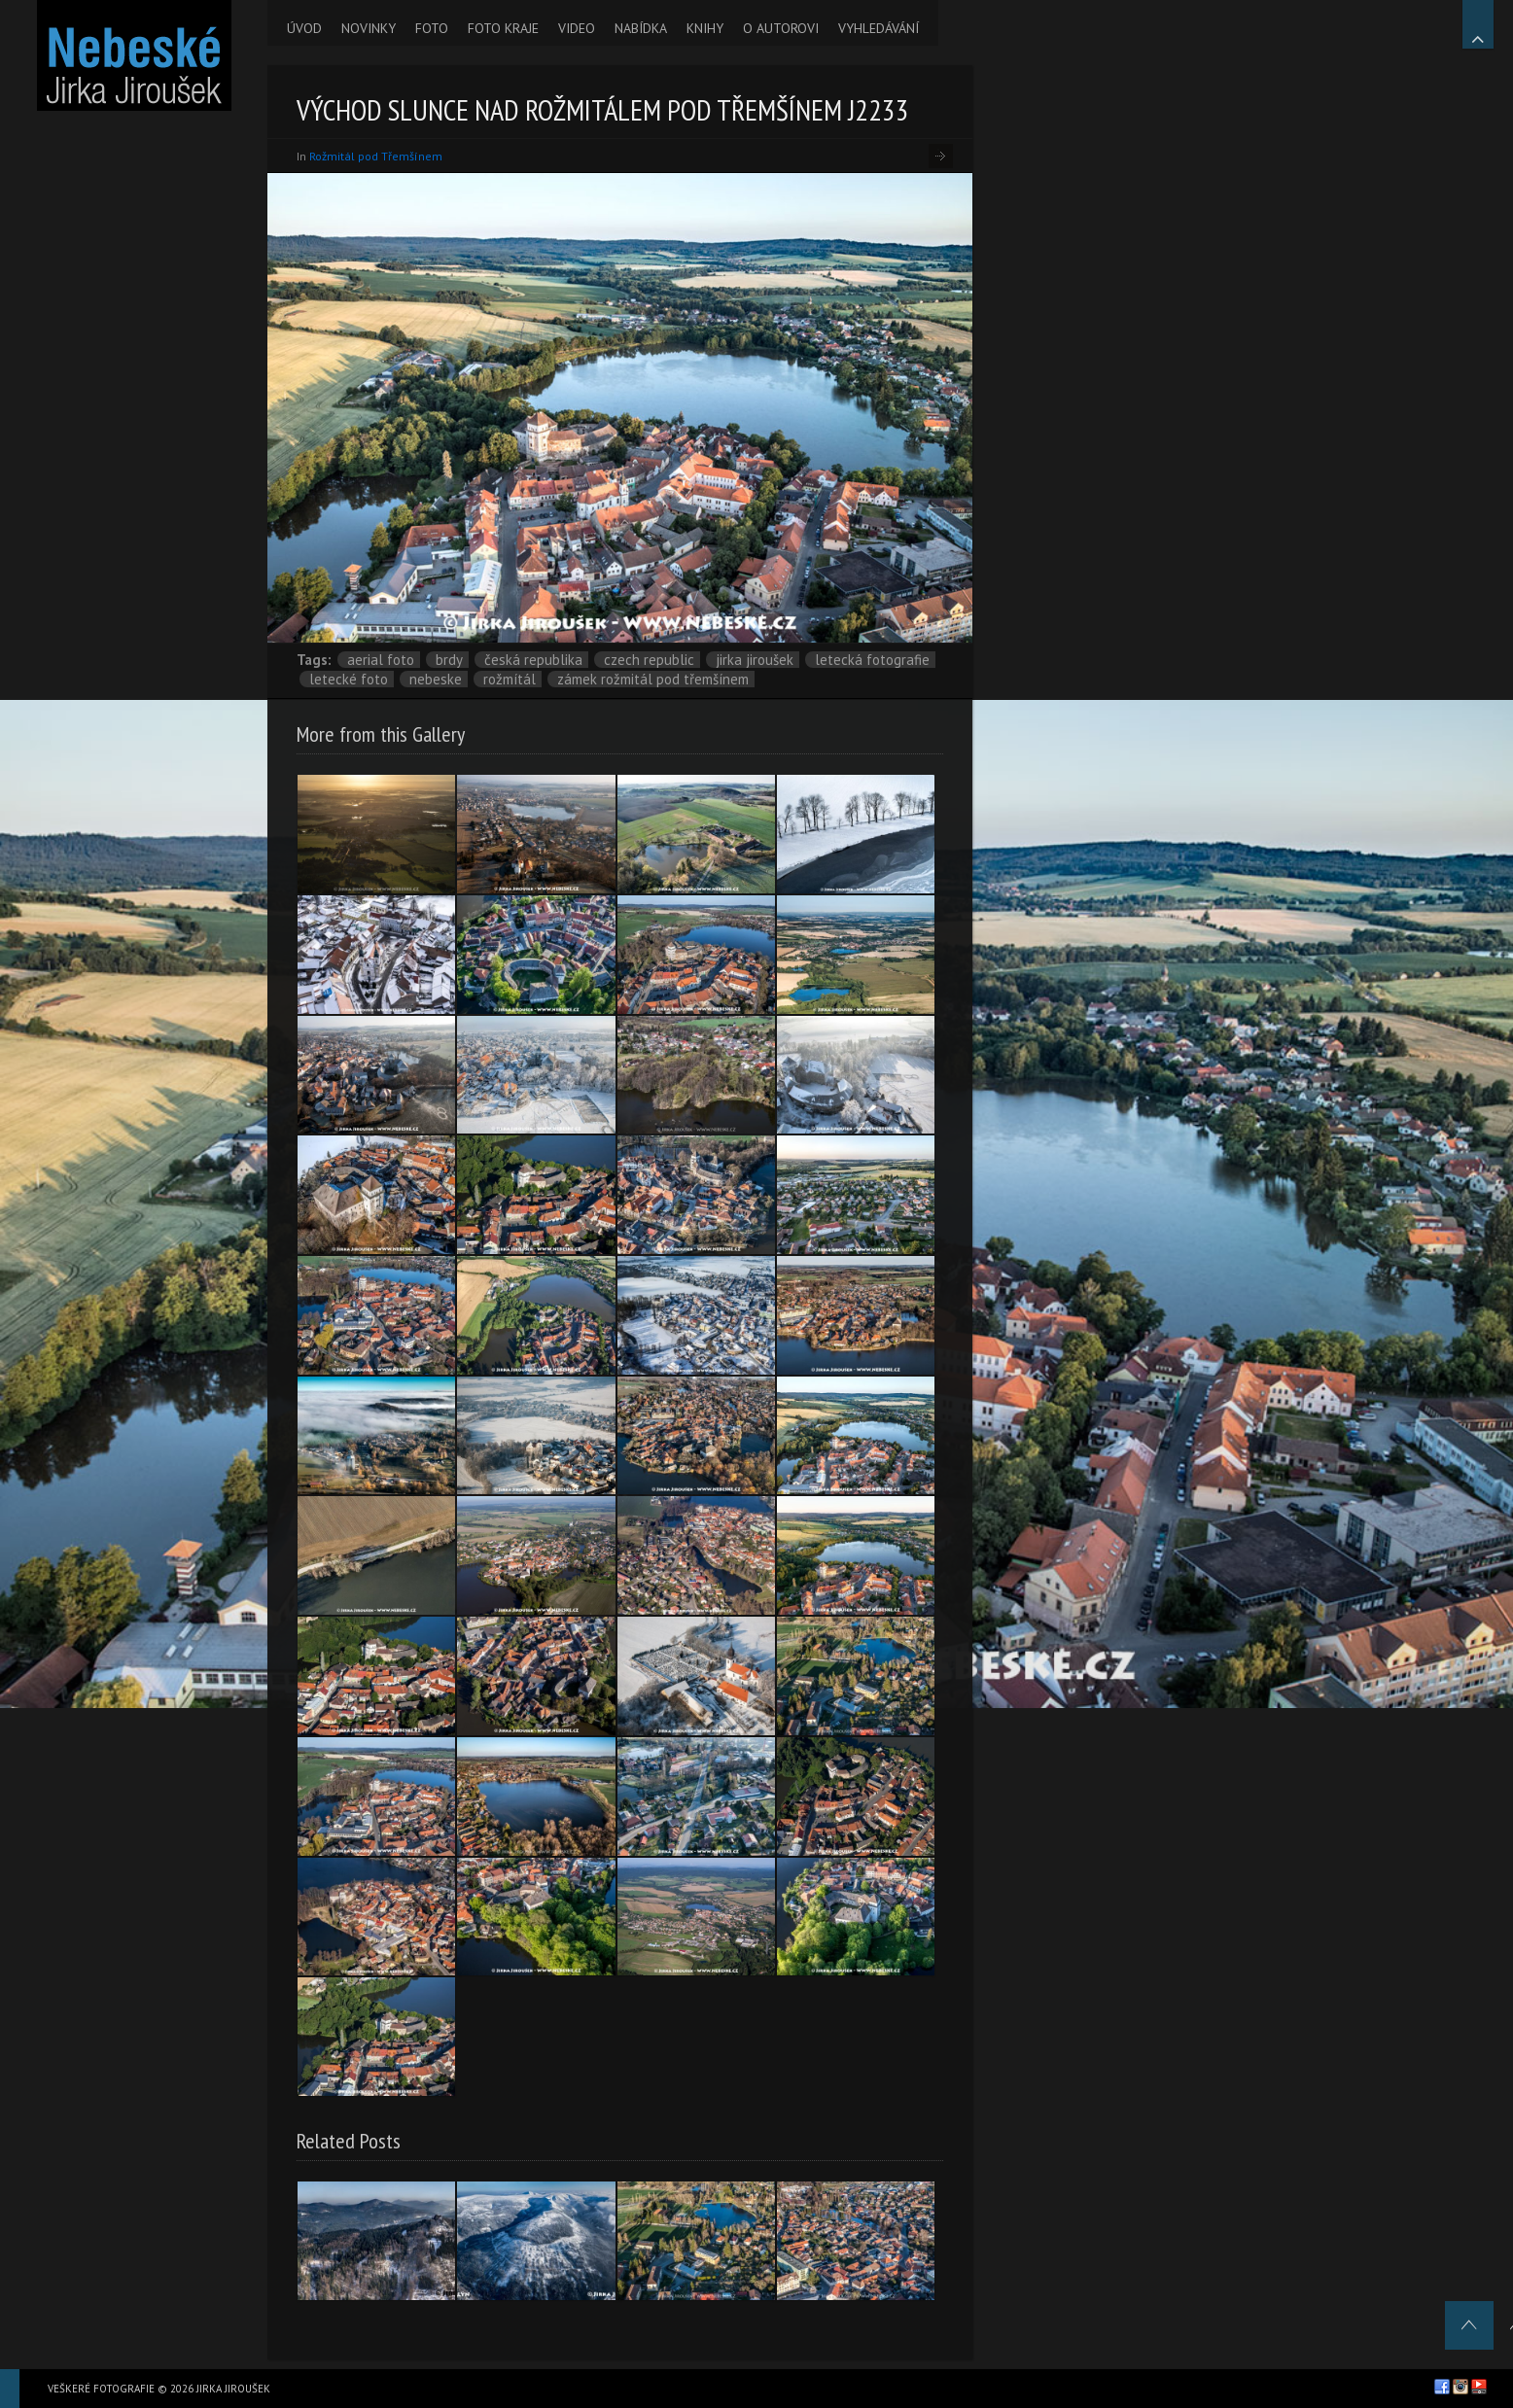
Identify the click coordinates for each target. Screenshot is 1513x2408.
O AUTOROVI (781, 28)
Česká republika (533, 659)
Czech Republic (649, 659)
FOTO (431, 28)
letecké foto (348, 679)
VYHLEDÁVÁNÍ (878, 28)
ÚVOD (304, 28)
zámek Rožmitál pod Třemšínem (653, 679)
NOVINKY (368, 28)
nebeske (435, 679)
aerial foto (380, 659)
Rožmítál (509, 679)
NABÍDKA (641, 28)
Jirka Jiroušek (754, 659)
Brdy (449, 659)
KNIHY (704, 28)
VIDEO (576, 28)
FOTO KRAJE (503, 28)
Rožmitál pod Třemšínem (375, 156)
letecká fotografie (872, 659)
